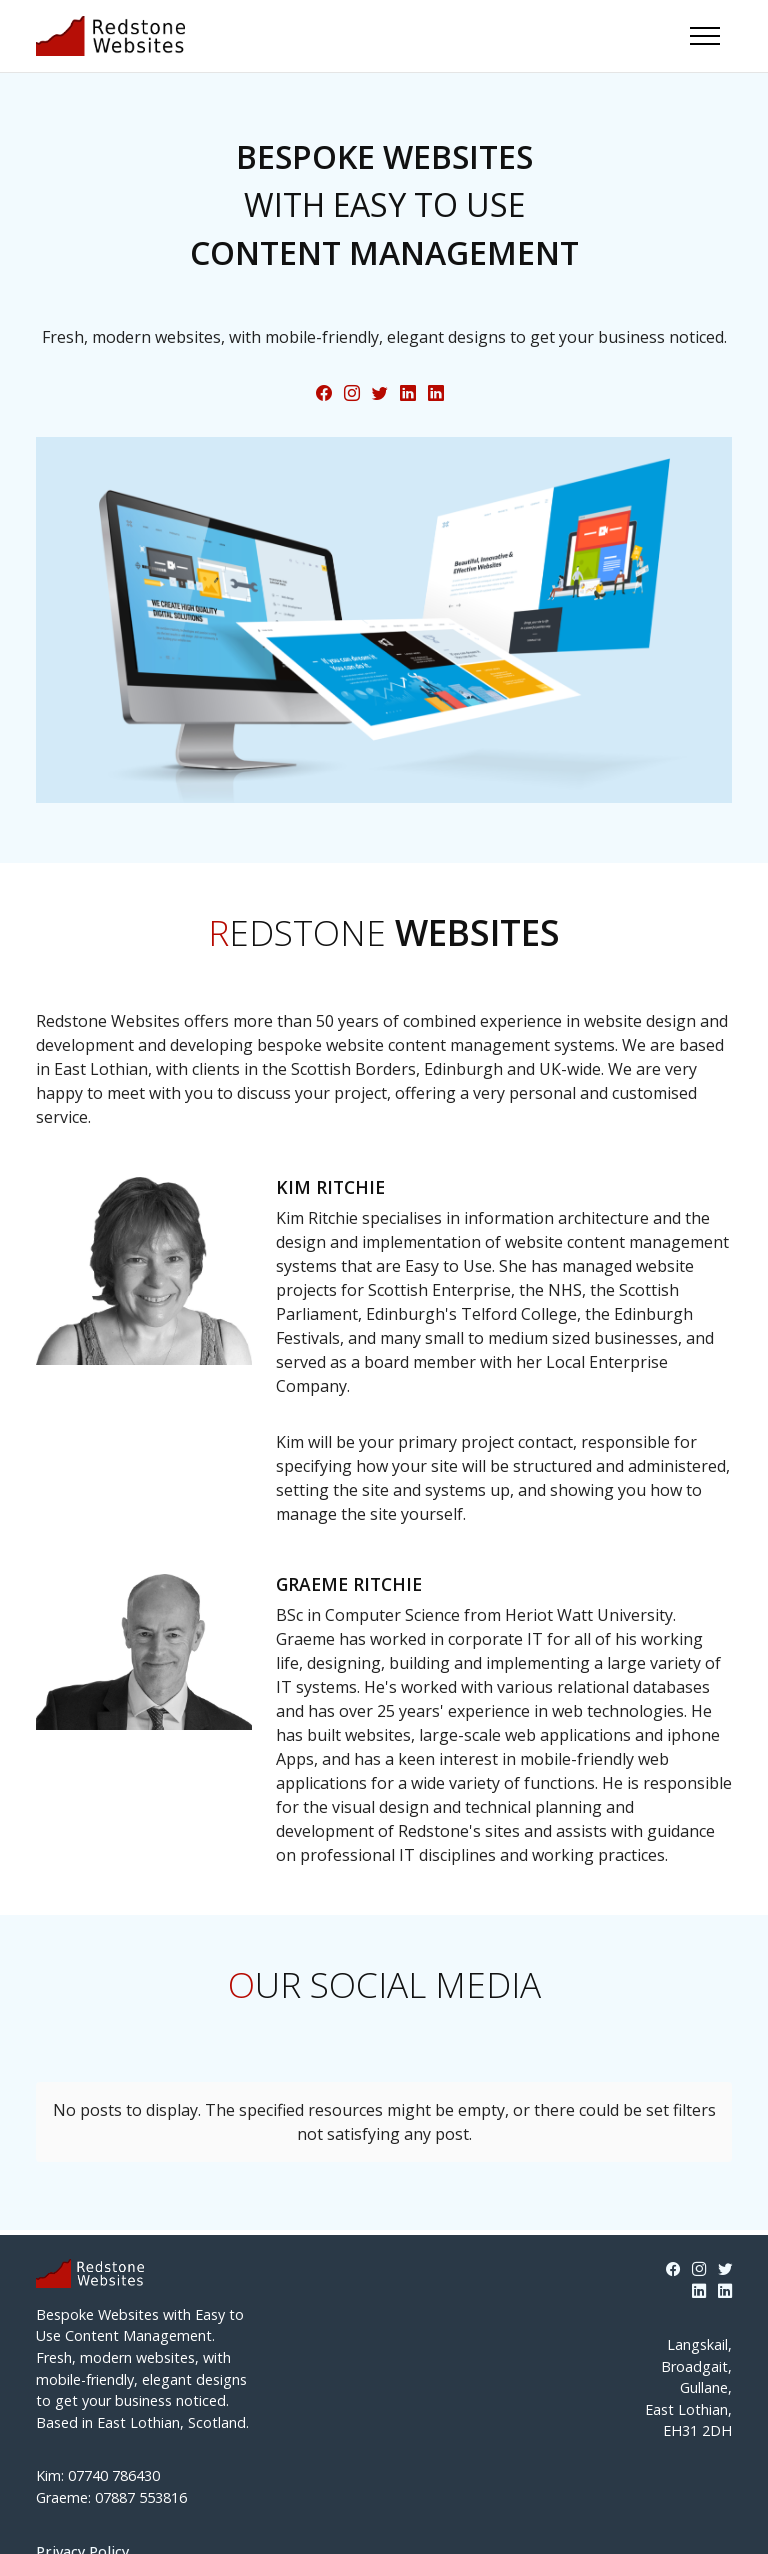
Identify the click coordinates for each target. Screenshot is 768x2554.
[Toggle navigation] (705, 36)
